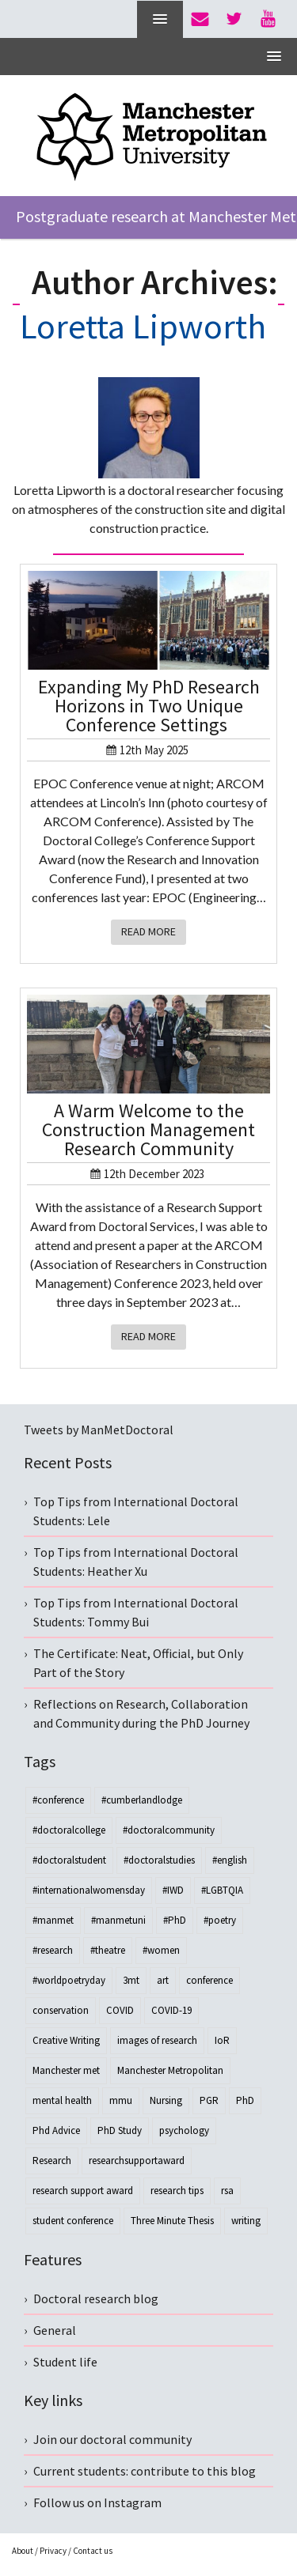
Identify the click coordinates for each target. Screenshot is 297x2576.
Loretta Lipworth (143, 326)
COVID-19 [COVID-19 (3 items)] (171, 2010)
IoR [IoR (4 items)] (222, 2040)
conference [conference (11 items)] (209, 1980)
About (22, 2550)
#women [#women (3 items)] (161, 1950)
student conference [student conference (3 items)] (72, 2220)
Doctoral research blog (95, 2298)
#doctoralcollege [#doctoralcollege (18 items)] (68, 1830)
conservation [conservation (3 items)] (60, 2010)
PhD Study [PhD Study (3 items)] (119, 2130)
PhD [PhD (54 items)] (245, 2100)
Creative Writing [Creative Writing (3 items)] (66, 2040)
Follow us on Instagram (97, 2502)
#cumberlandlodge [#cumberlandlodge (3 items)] (141, 1800)
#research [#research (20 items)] (52, 1950)
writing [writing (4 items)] (246, 2220)
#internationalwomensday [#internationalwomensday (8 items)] (88, 1890)
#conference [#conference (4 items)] (58, 1800)
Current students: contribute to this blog (144, 2471)
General (54, 2330)
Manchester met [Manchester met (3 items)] (66, 2070)
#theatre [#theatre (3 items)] (107, 1950)
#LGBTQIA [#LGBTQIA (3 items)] (222, 1890)
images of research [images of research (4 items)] (157, 2040)
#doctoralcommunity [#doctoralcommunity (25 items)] (169, 1830)
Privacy (53, 2550)
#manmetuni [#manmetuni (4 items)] (118, 1920)
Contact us (92, 2550)
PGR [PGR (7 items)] (209, 2100)
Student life (65, 2362)
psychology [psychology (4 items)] (184, 2130)
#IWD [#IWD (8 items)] (173, 1890)
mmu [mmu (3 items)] (120, 2100)
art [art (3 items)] (163, 1980)
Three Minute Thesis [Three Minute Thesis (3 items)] (172, 2220)
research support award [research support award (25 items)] (82, 2190)
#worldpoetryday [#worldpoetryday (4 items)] (68, 1980)
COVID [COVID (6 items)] (120, 2010)
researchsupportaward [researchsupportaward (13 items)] (137, 2160)
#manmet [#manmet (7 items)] (53, 1920)
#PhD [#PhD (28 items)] (174, 1920)
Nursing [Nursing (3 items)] (166, 2100)
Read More (148, 931)
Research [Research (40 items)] (51, 2160)
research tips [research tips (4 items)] (177, 2190)
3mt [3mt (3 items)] (131, 1980)
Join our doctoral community (112, 2439)
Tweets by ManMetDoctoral (98, 1429)
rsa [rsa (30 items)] (227, 2190)
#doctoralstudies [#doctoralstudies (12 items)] (159, 1860)
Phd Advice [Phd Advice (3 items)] (56, 2130)
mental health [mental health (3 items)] (62, 2100)
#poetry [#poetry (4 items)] (220, 1920)
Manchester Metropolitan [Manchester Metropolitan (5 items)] (170, 2070)
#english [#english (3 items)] (229, 1860)
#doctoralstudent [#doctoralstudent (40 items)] (69, 1860)
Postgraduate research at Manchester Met (156, 216)
